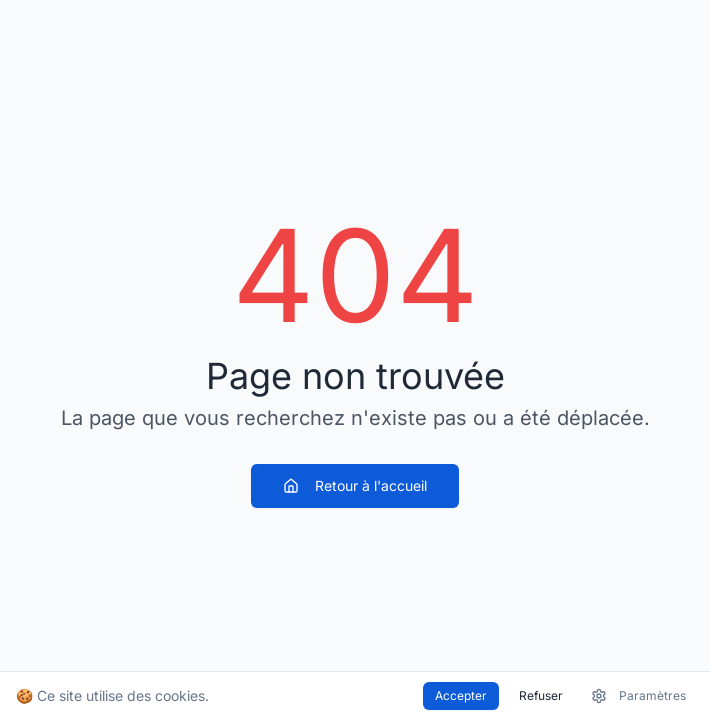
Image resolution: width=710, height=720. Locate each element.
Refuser (541, 695)
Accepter (461, 695)
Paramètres (638, 696)
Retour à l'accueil (355, 485)
